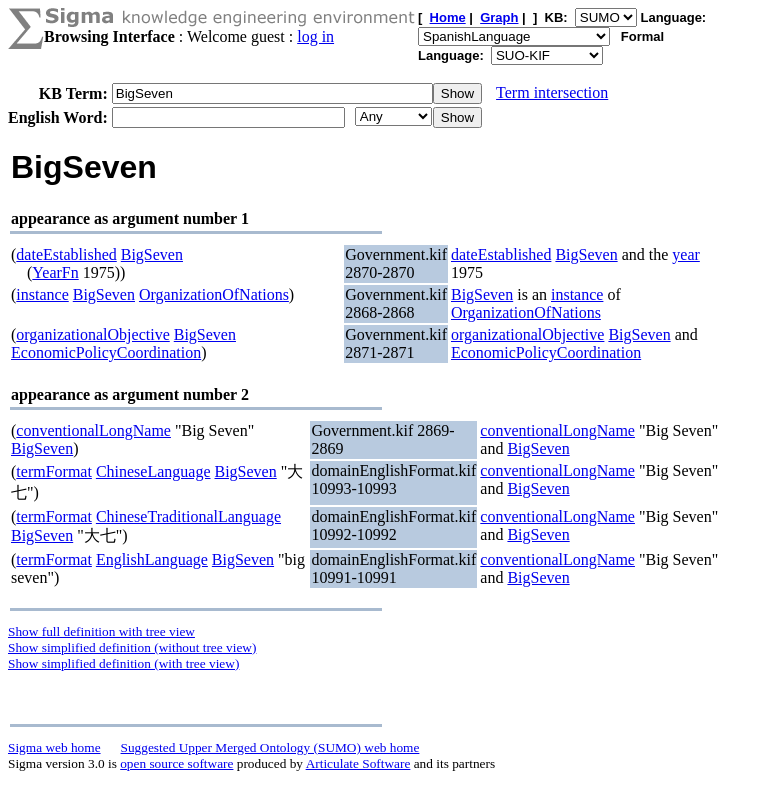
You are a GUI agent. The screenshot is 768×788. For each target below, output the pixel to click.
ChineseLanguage (153, 471)
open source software (176, 763)
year (686, 254)
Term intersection (552, 92)
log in (315, 36)
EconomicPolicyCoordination (106, 352)
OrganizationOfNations (214, 294)
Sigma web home (54, 747)
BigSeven (152, 254)
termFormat (54, 471)
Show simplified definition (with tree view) (123, 663)
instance (42, 294)
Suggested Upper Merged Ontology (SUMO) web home (270, 747)
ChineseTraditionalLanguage (188, 516)
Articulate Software (358, 763)
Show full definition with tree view (101, 631)
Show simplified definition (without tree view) (132, 647)
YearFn (55, 272)
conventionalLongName (93, 430)
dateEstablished (66, 254)
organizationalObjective (92, 334)
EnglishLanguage (152, 559)
